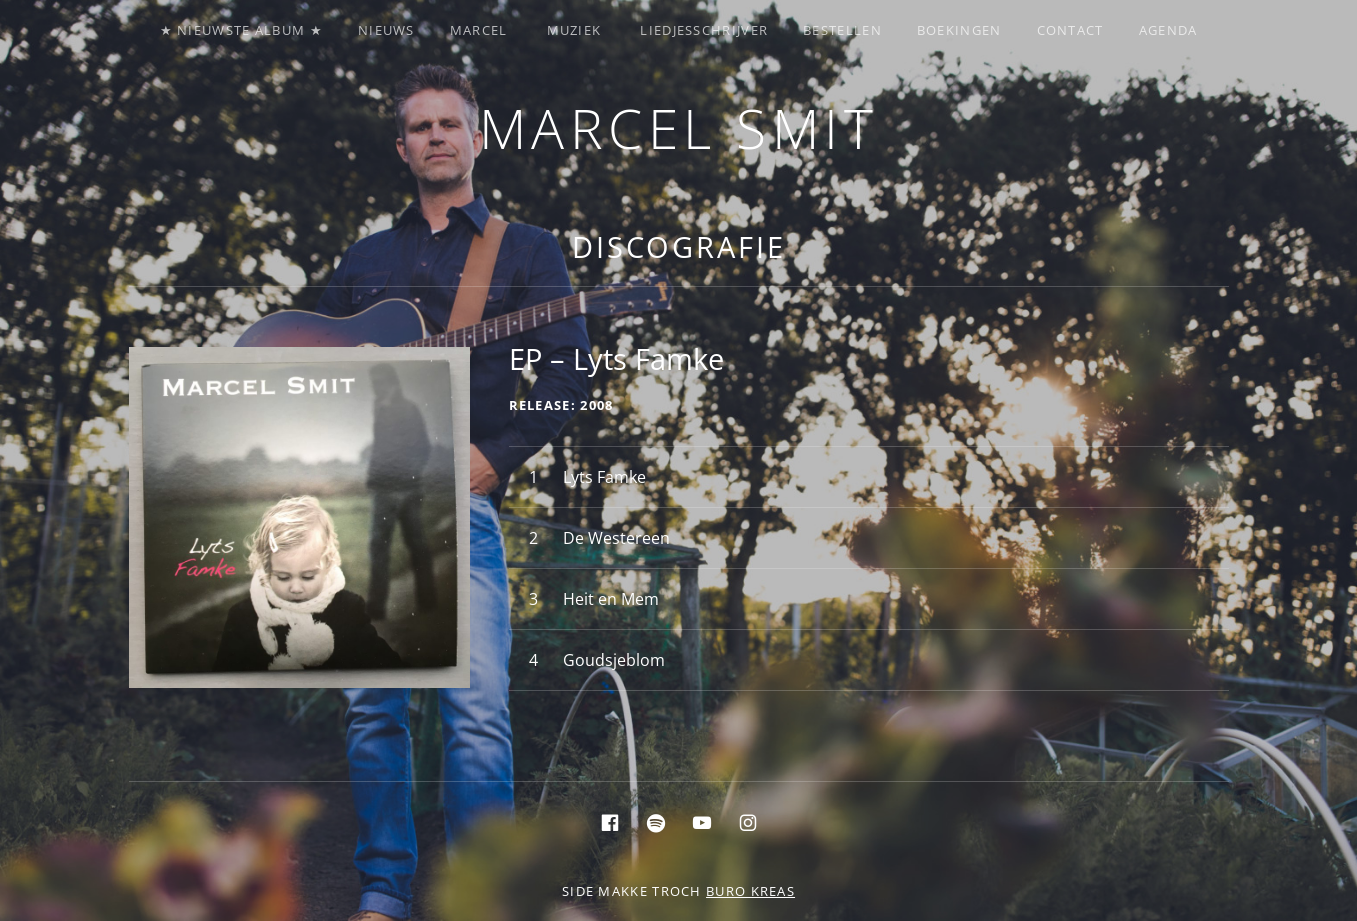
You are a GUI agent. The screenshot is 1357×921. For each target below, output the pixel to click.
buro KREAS (750, 891)
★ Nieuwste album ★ (241, 30)
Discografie (679, 246)
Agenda (1168, 30)
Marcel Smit (679, 127)
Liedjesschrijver (704, 30)
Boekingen (959, 30)
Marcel (479, 30)
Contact (1070, 30)
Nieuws (386, 30)
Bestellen (842, 30)
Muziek (574, 30)
